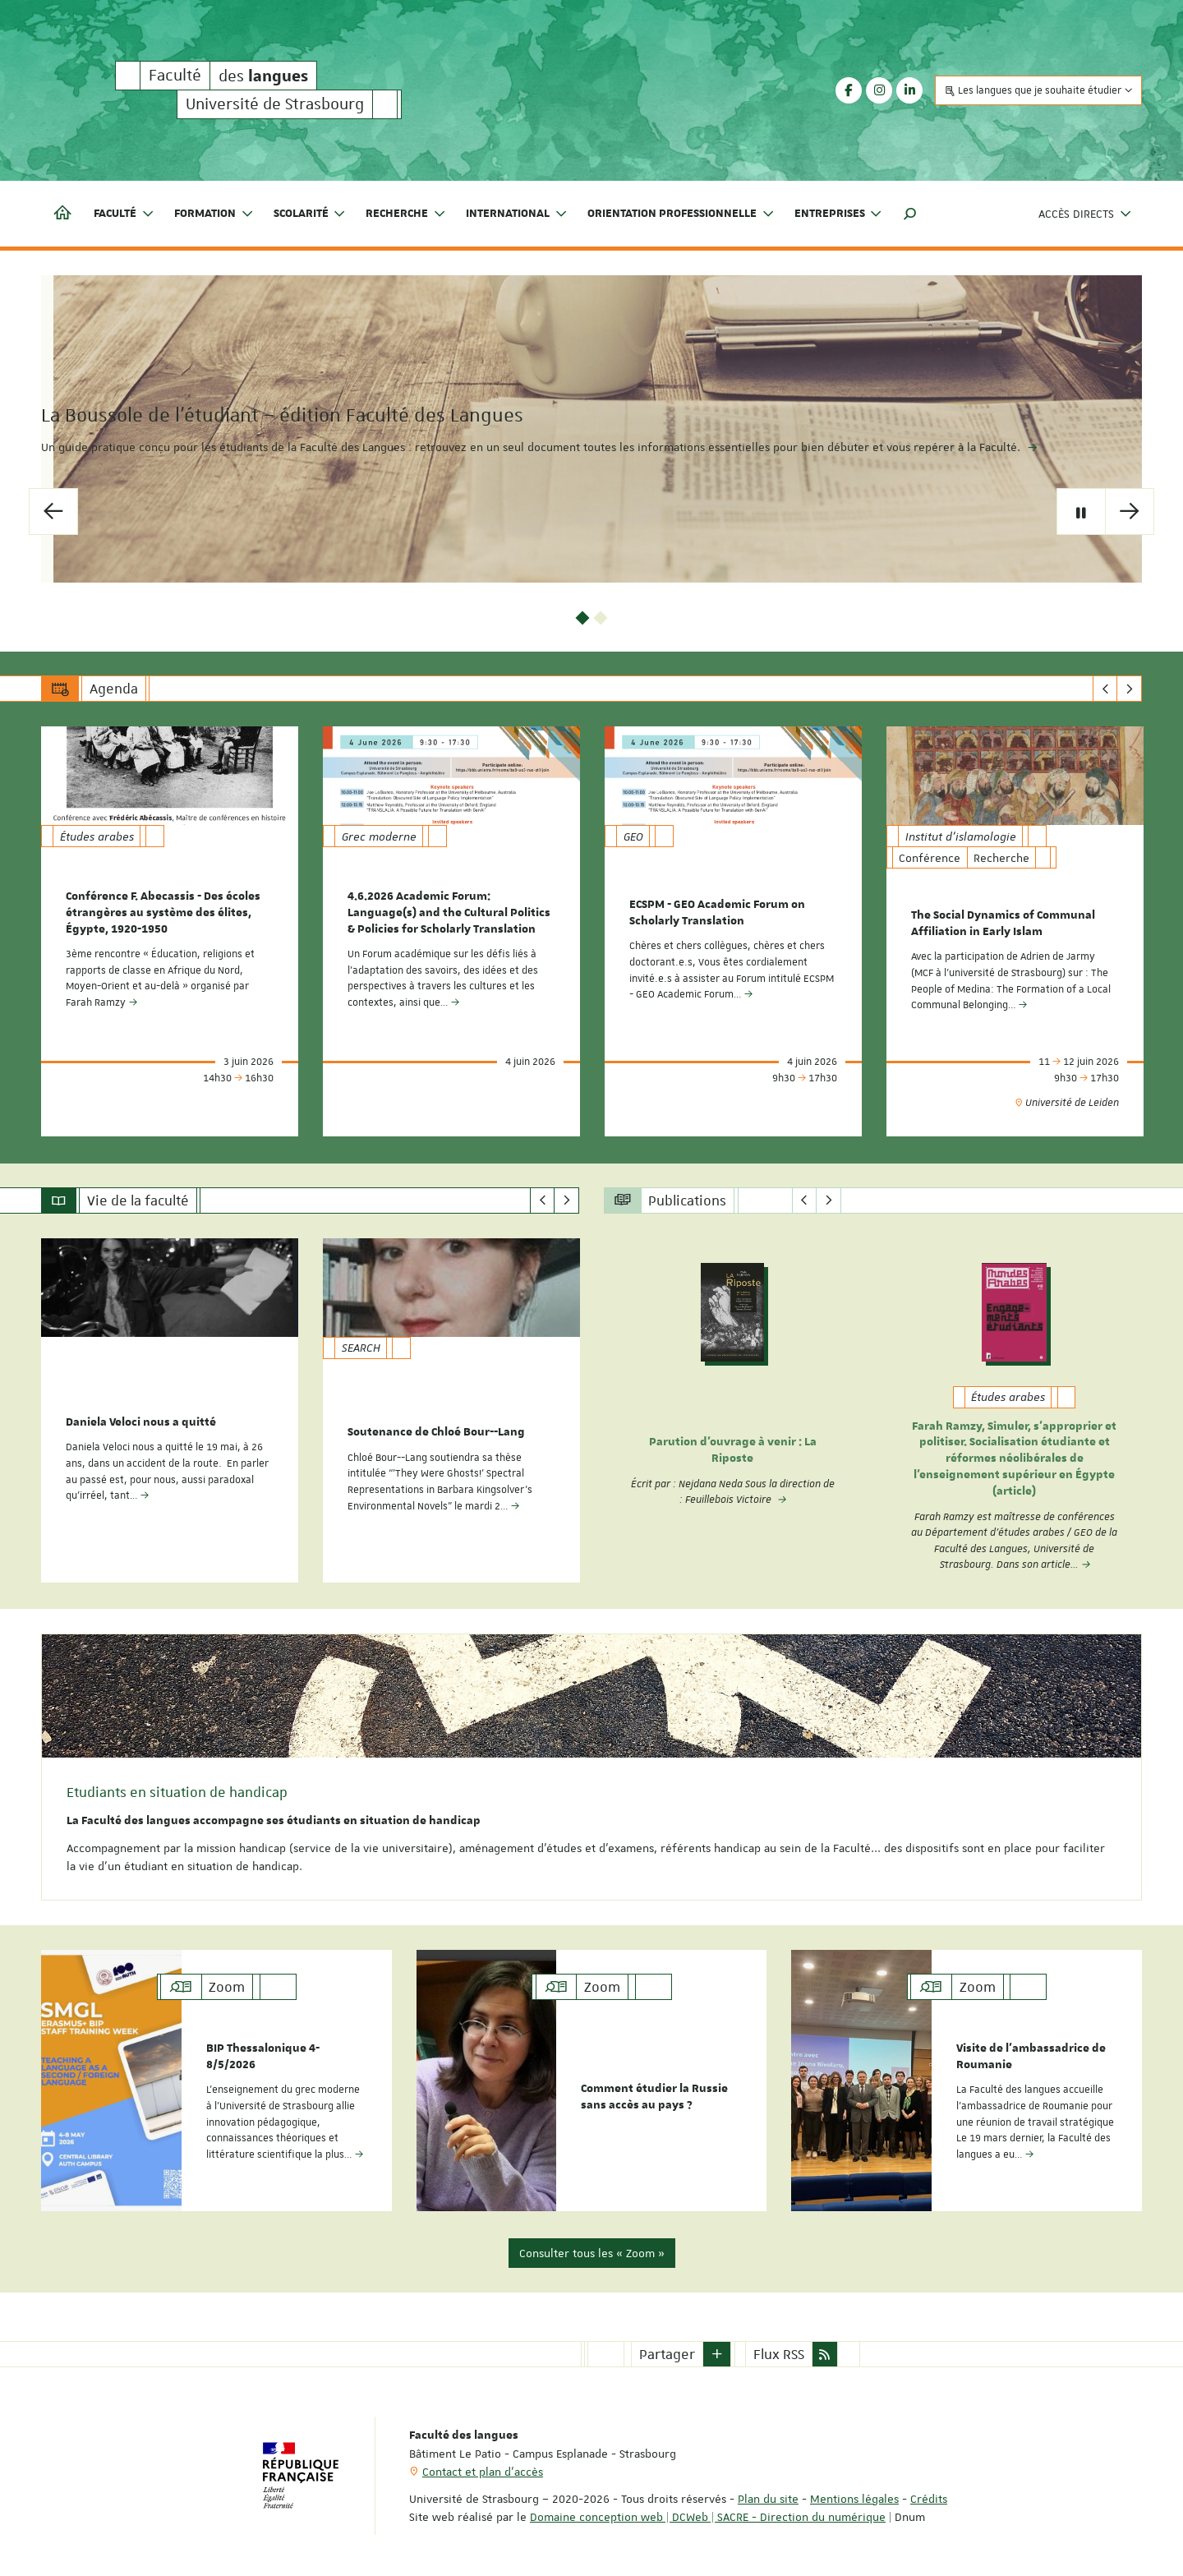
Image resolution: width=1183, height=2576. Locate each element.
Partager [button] (667, 2346)
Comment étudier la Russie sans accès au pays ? (654, 2091)
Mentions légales (854, 2490)
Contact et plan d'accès (482, 2463)
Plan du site (768, 2490)
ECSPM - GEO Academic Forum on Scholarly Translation (717, 911)
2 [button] (601, 617)
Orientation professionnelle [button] (681, 214)
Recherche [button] (406, 214)
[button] (910, 214)
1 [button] (583, 617)
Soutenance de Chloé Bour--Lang (436, 1428)
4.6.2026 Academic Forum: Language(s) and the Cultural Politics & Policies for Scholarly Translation (449, 911)
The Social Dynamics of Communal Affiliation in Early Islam (1003, 922)
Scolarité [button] (310, 214)
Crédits (928, 2490)
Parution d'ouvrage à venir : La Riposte (733, 1447)
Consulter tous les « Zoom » (592, 2244)
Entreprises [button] (838, 214)
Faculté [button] (124, 214)
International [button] (517, 214)
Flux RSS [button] (778, 2346)
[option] (591, 429)
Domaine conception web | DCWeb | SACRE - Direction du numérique (708, 2508)
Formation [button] (214, 214)
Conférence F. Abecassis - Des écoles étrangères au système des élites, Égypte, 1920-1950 (163, 911)
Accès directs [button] (1085, 214)
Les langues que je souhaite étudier (1038, 90)
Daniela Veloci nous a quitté (141, 1418)
